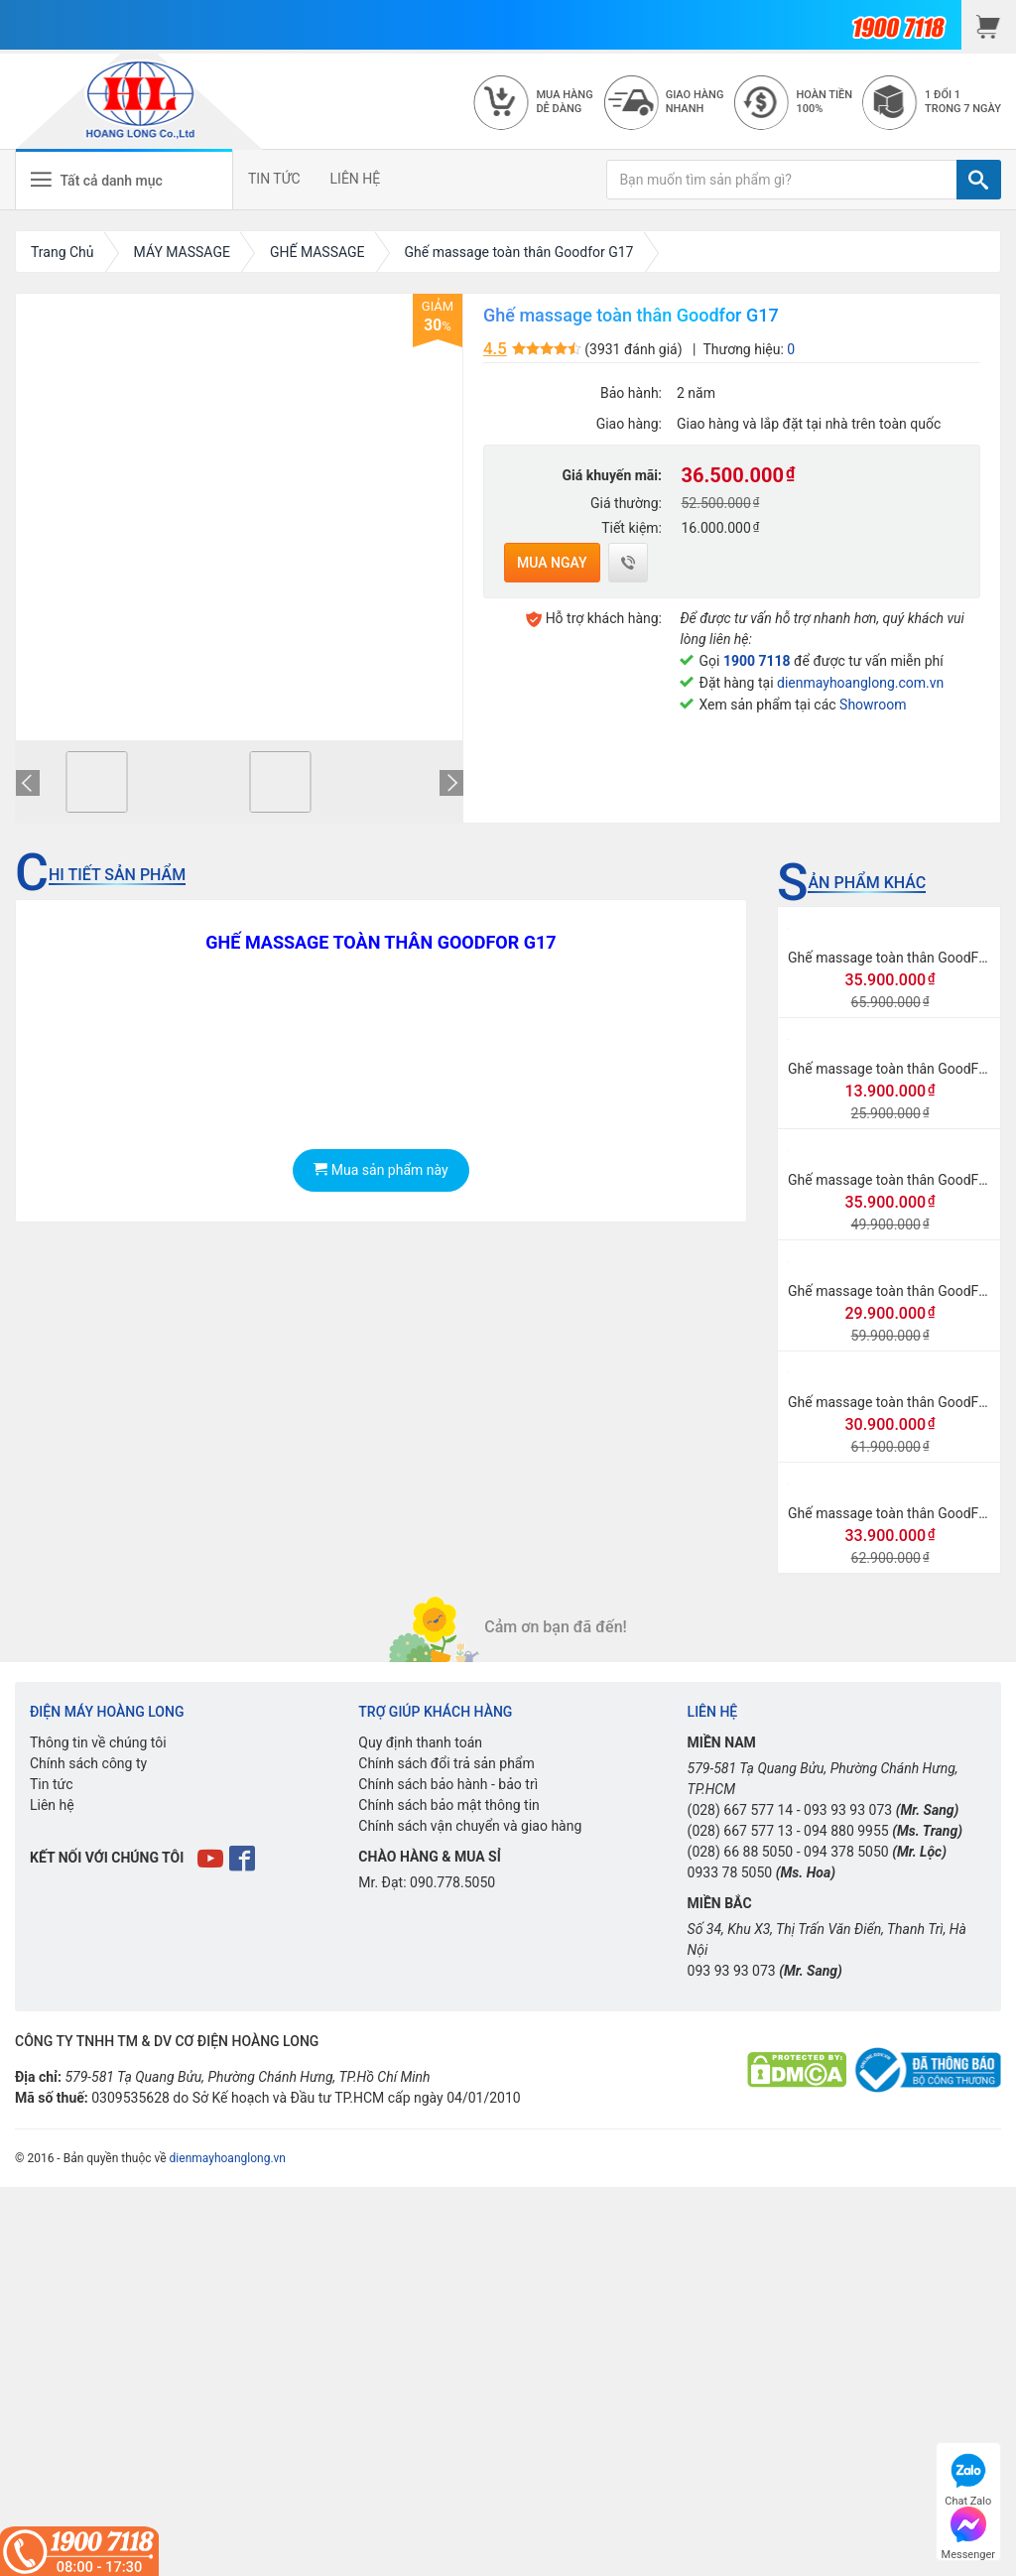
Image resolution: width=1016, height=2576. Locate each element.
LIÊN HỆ (355, 179)
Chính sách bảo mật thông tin (449, 1805)
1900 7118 (757, 661)
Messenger (968, 2531)
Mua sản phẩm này (380, 1170)
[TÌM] (978, 179)
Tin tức (51, 1784)
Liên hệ (52, 1805)
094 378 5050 (846, 1852)
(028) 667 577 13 (741, 1831)
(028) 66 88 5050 (741, 1852)
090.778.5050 (452, 1882)
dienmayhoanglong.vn (228, 2158)
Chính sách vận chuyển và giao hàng (469, 1826)
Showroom (872, 704)
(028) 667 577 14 (741, 1810)
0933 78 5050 (730, 1872)
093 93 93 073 (848, 1810)
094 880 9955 (846, 1831)
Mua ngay (552, 563)
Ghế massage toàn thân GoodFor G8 (900, 1291)
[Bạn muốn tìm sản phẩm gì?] (781, 179)
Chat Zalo (968, 2477)
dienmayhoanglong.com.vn (860, 683)
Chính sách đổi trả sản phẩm (446, 1763)
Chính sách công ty (88, 1763)
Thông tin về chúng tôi (98, 1742)
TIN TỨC (274, 179)
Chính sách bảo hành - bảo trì (448, 1784)
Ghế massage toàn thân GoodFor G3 (900, 1513)
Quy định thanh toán (420, 1742)
